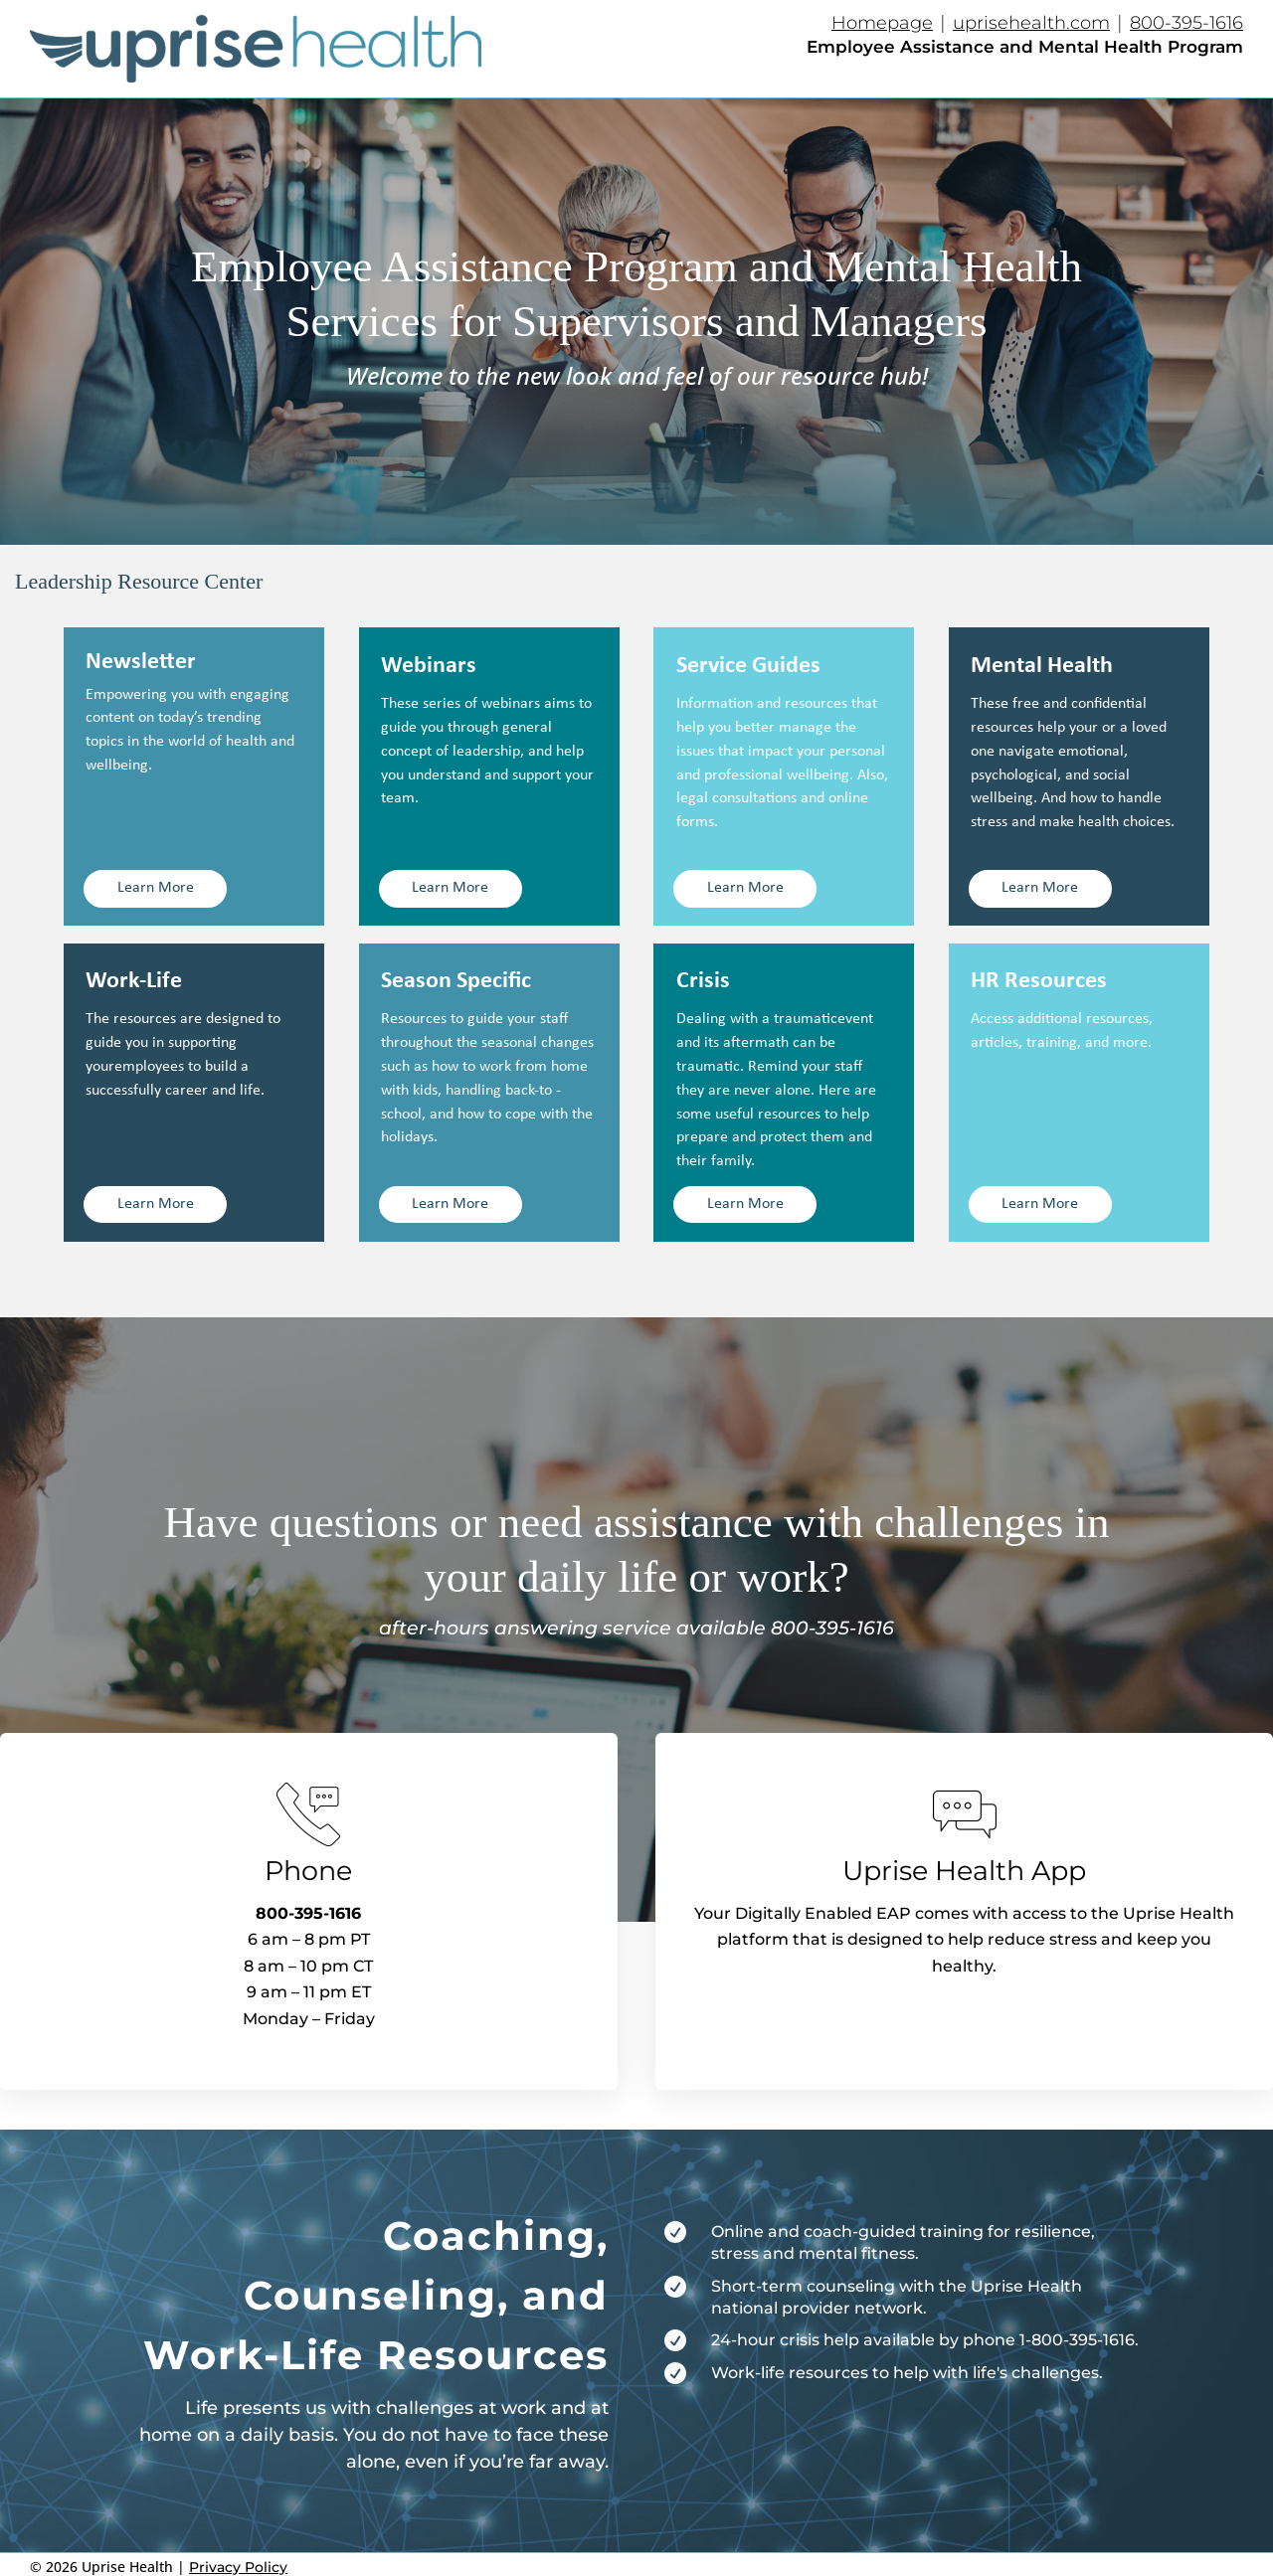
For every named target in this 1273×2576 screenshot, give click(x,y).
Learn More (155, 888)
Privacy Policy (238, 2567)
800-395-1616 (1186, 23)
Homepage (882, 23)
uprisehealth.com (1031, 23)
